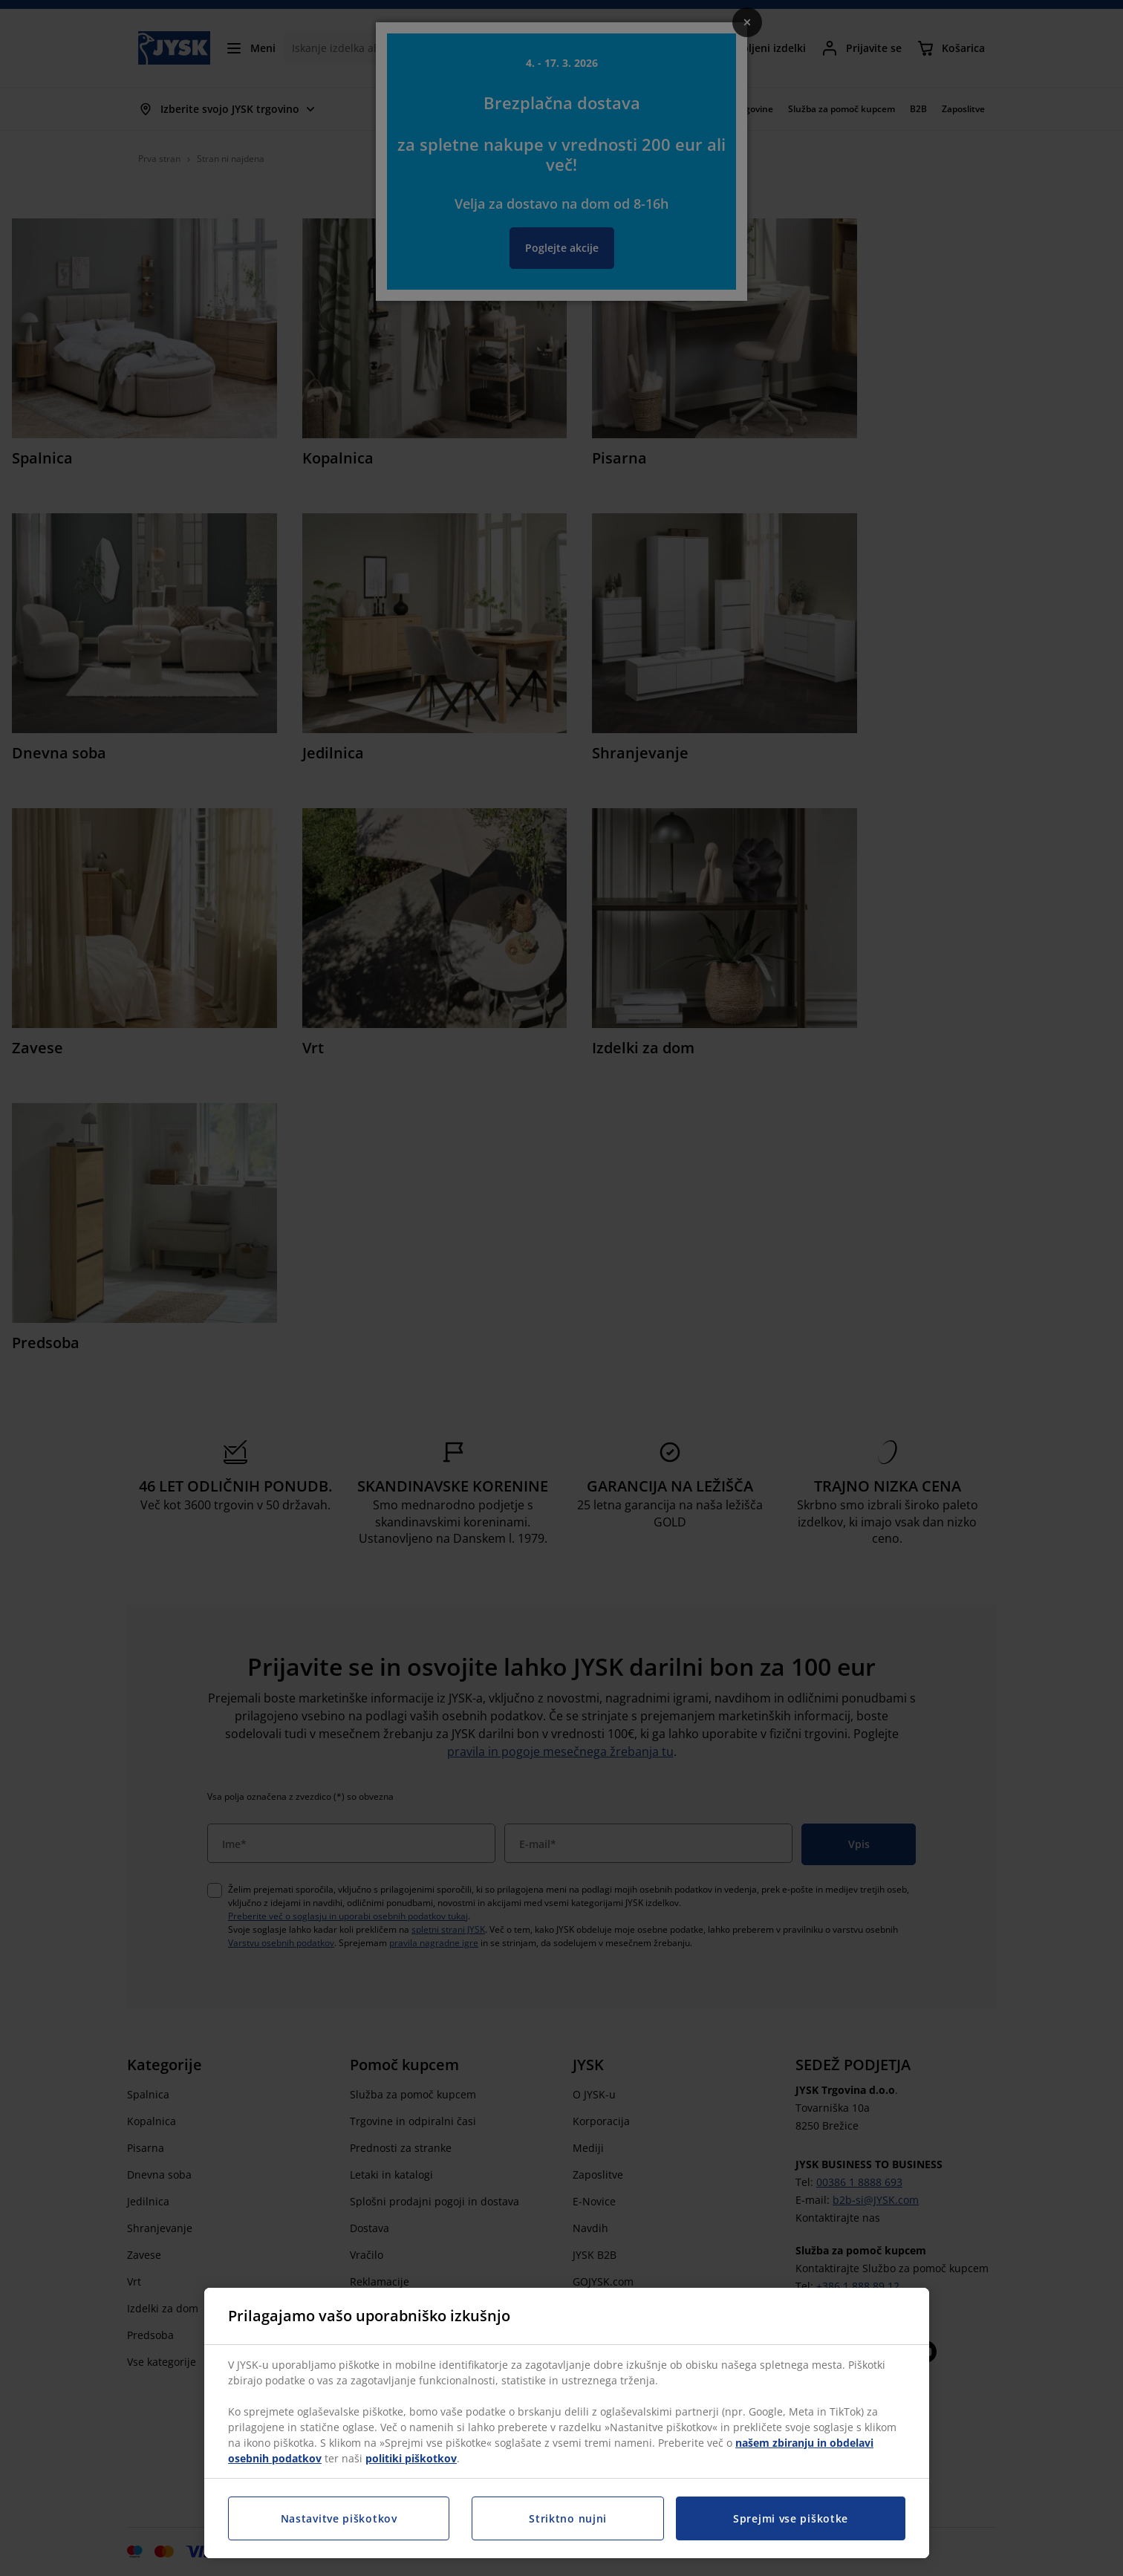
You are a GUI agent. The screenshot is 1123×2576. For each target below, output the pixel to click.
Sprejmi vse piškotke (790, 2518)
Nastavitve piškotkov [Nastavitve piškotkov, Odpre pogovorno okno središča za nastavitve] (339, 2518)
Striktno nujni (568, 2518)
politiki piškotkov (411, 2458)
